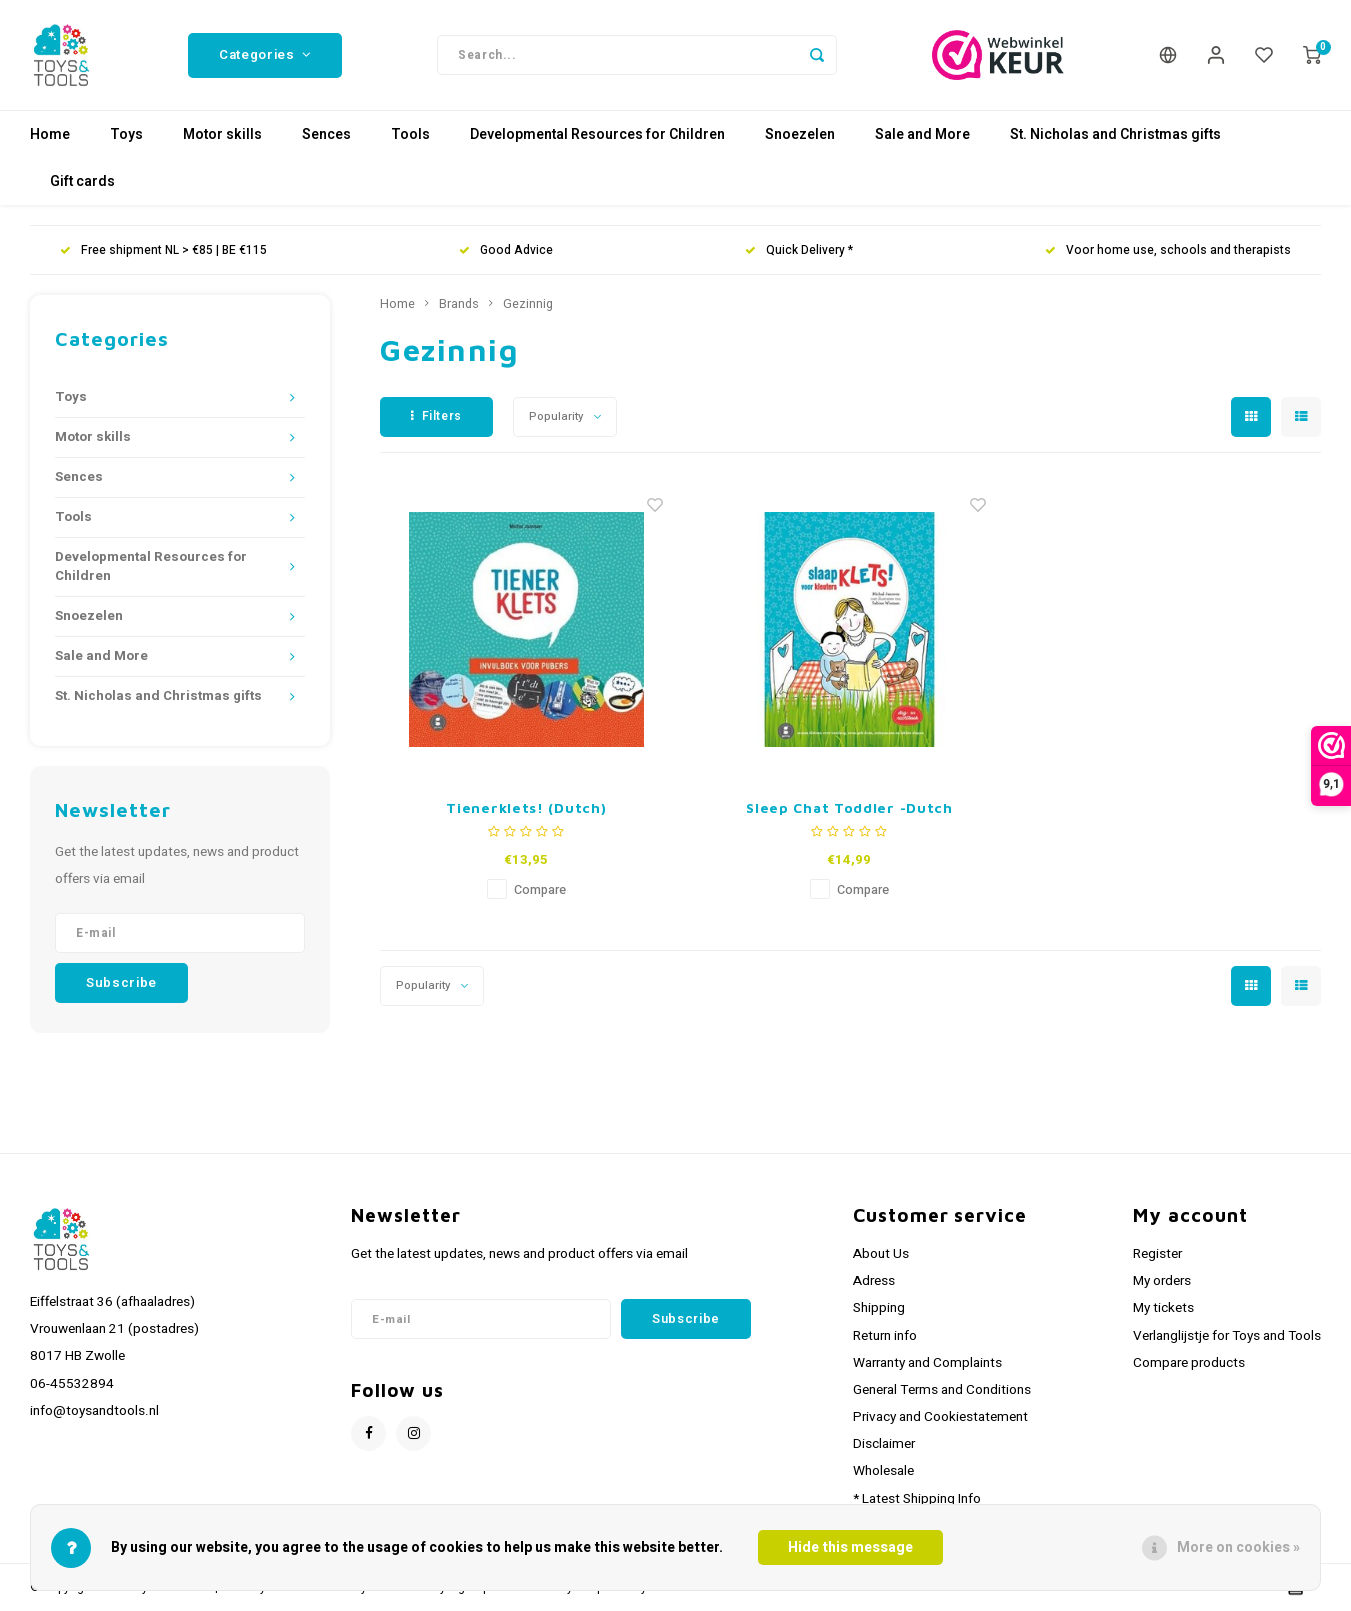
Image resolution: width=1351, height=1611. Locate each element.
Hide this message (850, 1547)
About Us (881, 1254)
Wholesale (883, 1471)
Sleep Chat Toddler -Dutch (849, 807)
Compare (540, 890)
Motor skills (222, 134)
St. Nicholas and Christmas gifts (1115, 134)
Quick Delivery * (799, 250)
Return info (885, 1336)
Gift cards (82, 181)
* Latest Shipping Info (917, 1499)
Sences (326, 134)
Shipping (879, 1308)
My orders (1162, 1281)
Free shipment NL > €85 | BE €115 (163, 250)
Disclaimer (884, 1444)
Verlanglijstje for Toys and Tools (1227, 1336)
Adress (874, 1281)
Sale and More (922, 134)
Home (50, 134)
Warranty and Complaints (927, 1363)
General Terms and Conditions (942, 1390)
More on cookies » (1238, 1547)
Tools (410, 134)
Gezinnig (528, 304)
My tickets (1163, 1308)
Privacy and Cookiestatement (940, 1417)
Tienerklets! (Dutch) (526, 807)
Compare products (1189, 1363)
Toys (126, 134)
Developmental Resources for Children (597, 134)
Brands (459, 304)
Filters (436, 416)
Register (1157, 1254)
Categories (265, 55)
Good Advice (506, 250)
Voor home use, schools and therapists (1168, 250)
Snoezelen (800, 134)
